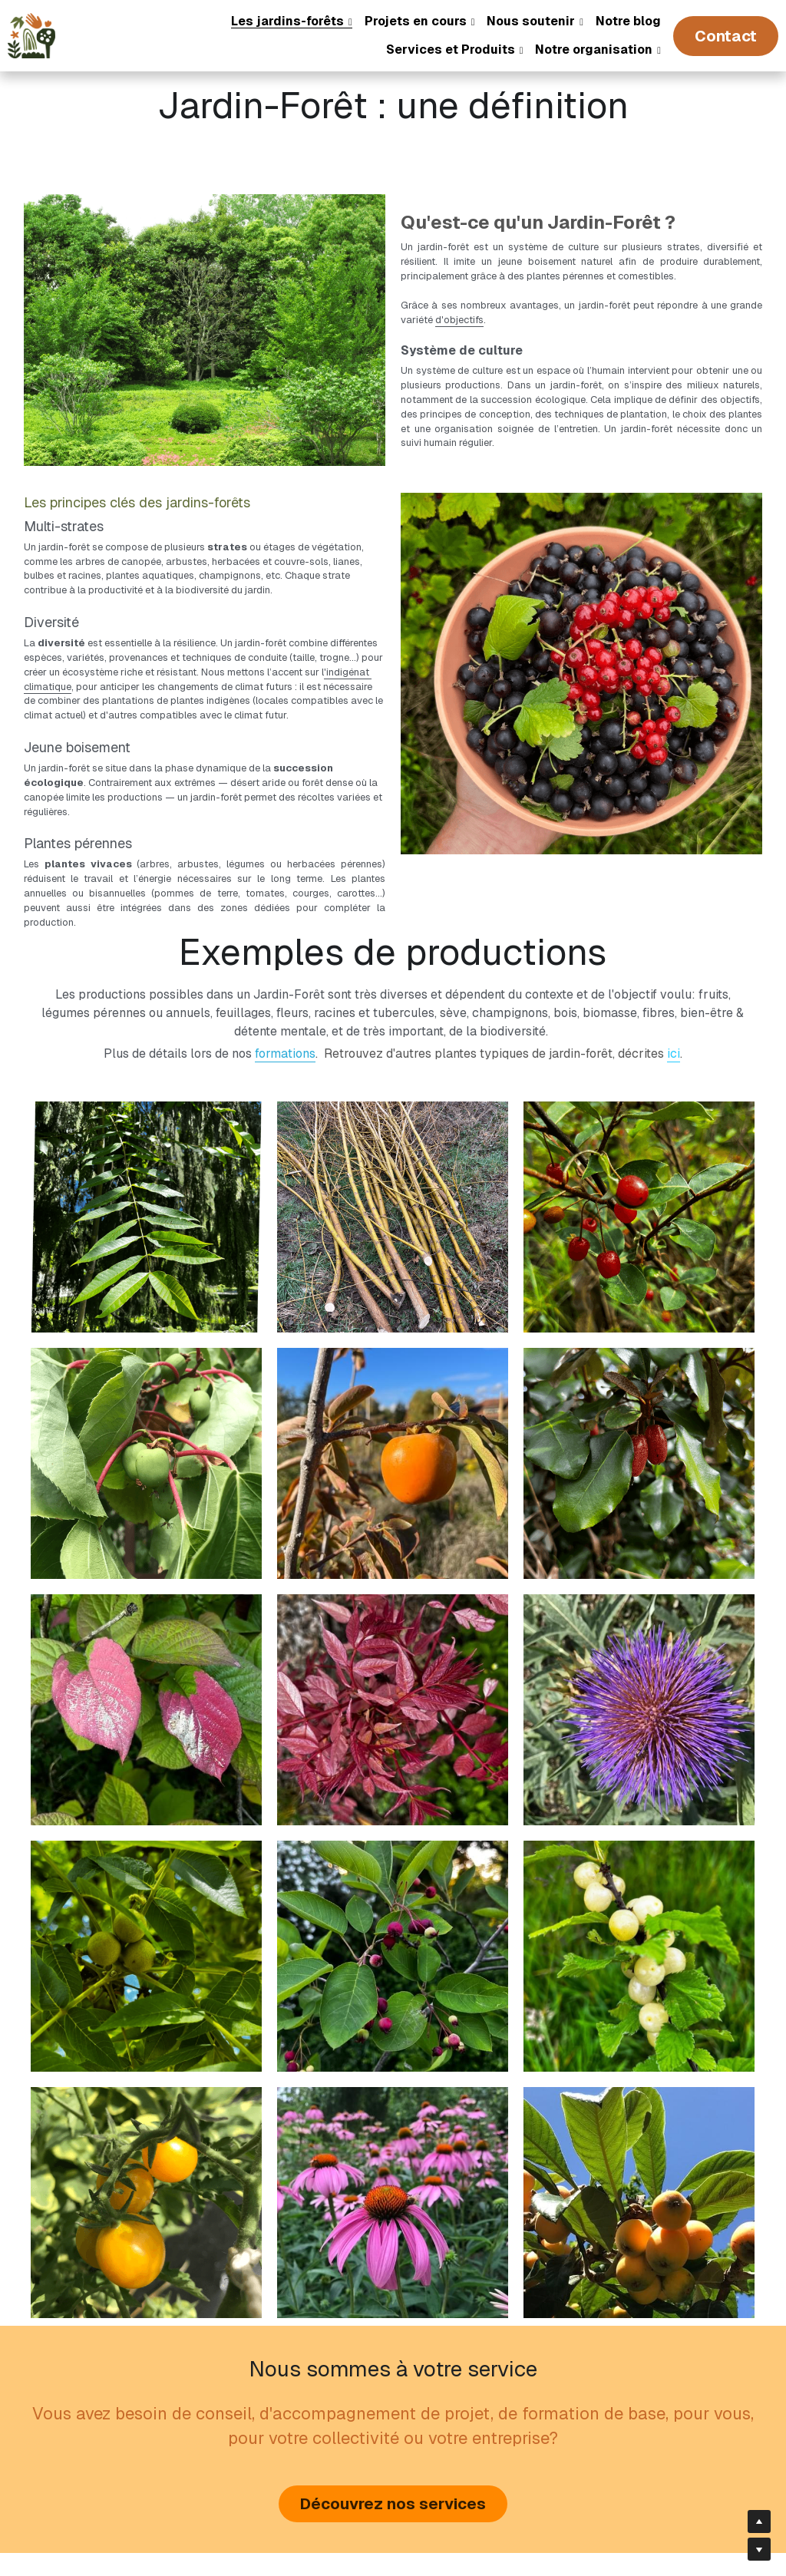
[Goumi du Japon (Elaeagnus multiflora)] (639, 1130)
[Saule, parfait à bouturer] (392, 1130)
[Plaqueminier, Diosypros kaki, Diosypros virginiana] (392, 1377)
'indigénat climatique (258, 621)
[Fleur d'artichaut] (639, 1623)
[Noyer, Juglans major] (146, 1870)
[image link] (31, 34)
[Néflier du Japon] (639, 2116)
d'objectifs (340, 304)
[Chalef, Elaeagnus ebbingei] (639, 1377)
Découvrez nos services (393, 2419)
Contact (726, 36)
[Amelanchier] (392, 1870)
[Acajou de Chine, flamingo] (392, 1623)
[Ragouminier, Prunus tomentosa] (639, 1870)
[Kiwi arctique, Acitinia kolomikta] (146, 1623)
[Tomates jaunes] (146, 2116)
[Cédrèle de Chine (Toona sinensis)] (146, 1130)
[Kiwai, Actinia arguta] (146, 1377)
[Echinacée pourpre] (392, 2116)
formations (285, 967)
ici (673, 967)
